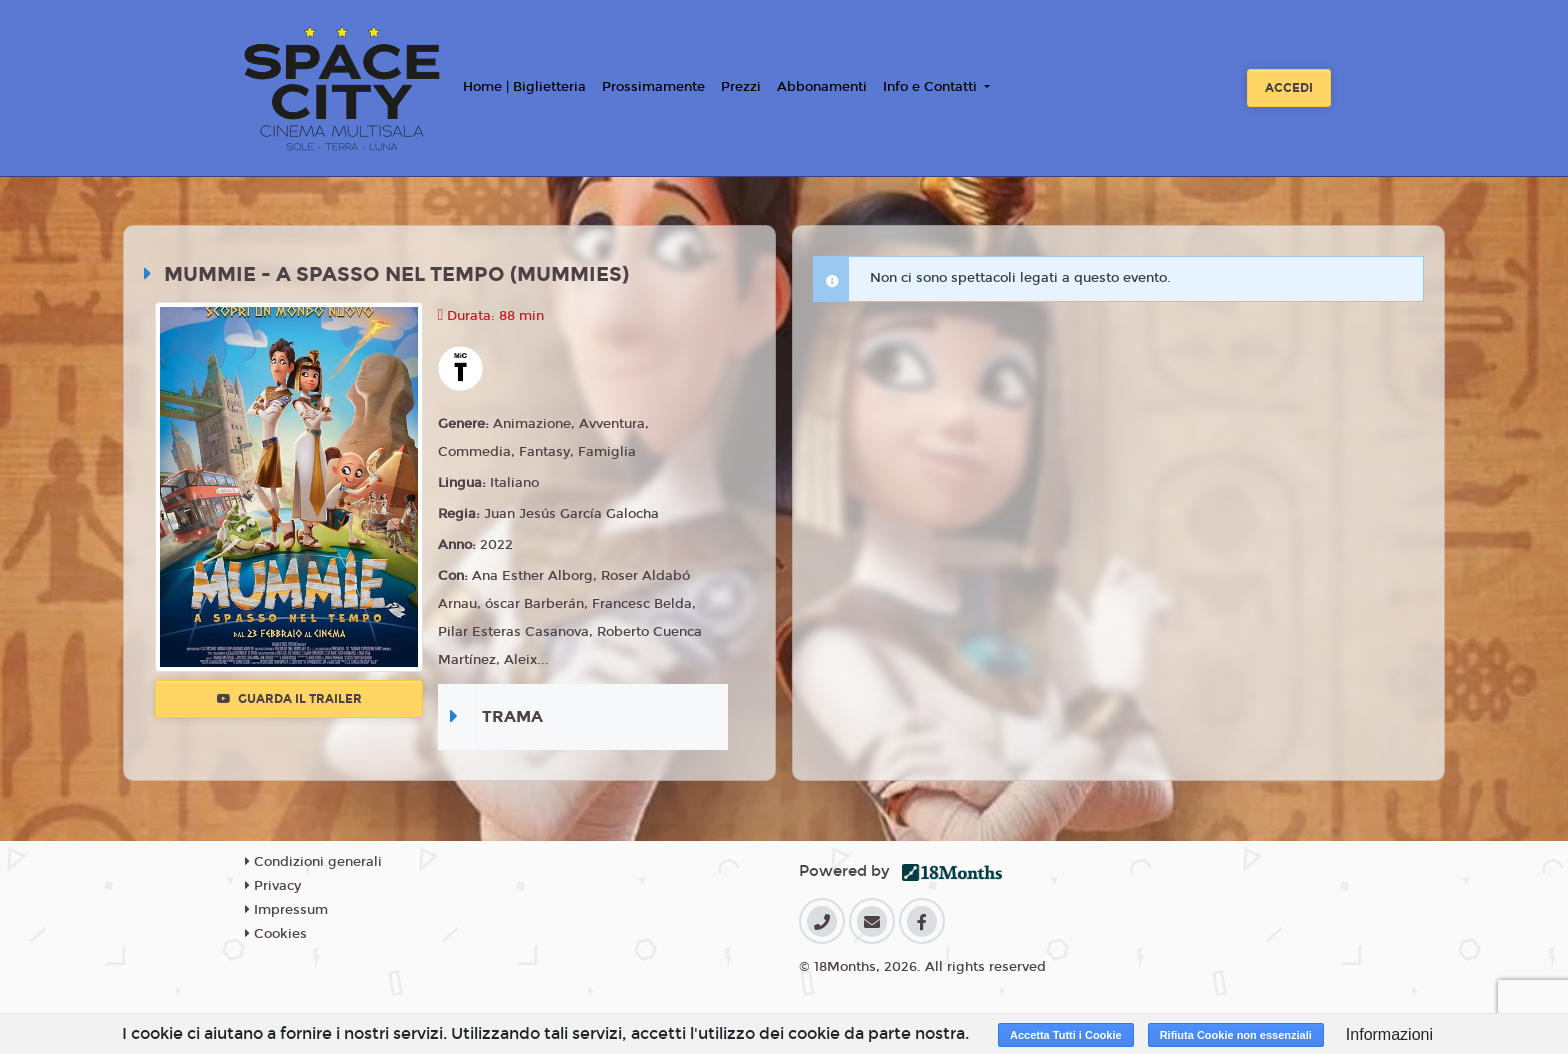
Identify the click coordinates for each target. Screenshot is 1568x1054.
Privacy (273, 886)
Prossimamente (653, 87)
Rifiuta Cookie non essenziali (1236, 1035)
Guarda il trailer (289, 699)
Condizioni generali (313, 862)
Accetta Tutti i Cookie (1066, 1035)
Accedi (1289, 88)
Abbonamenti (822, 87)
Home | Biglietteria (524, 87)
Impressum (286, 910)
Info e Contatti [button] (932, 87)
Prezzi (741, 87)
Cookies (276, 934)
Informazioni (1389, 1034)
